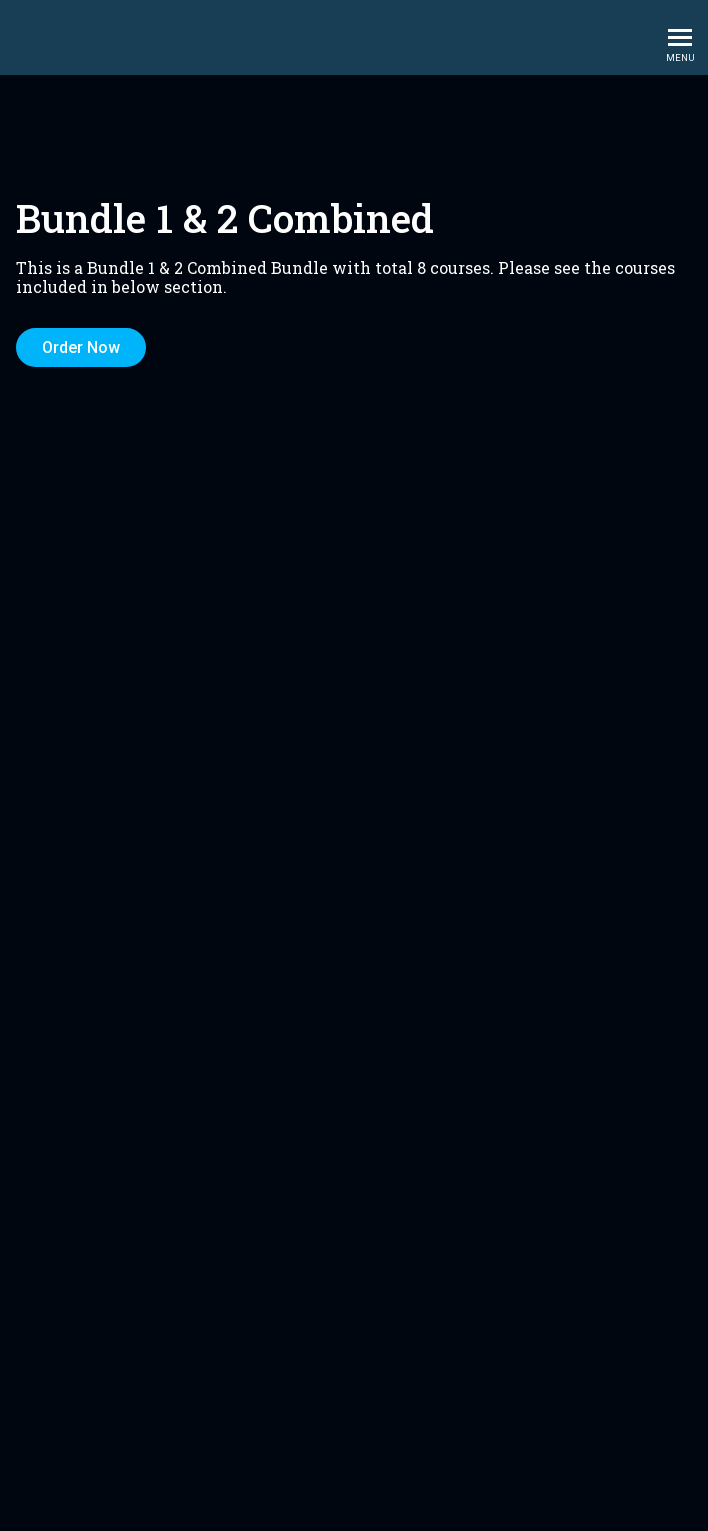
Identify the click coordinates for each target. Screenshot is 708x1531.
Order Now (81, 347)
